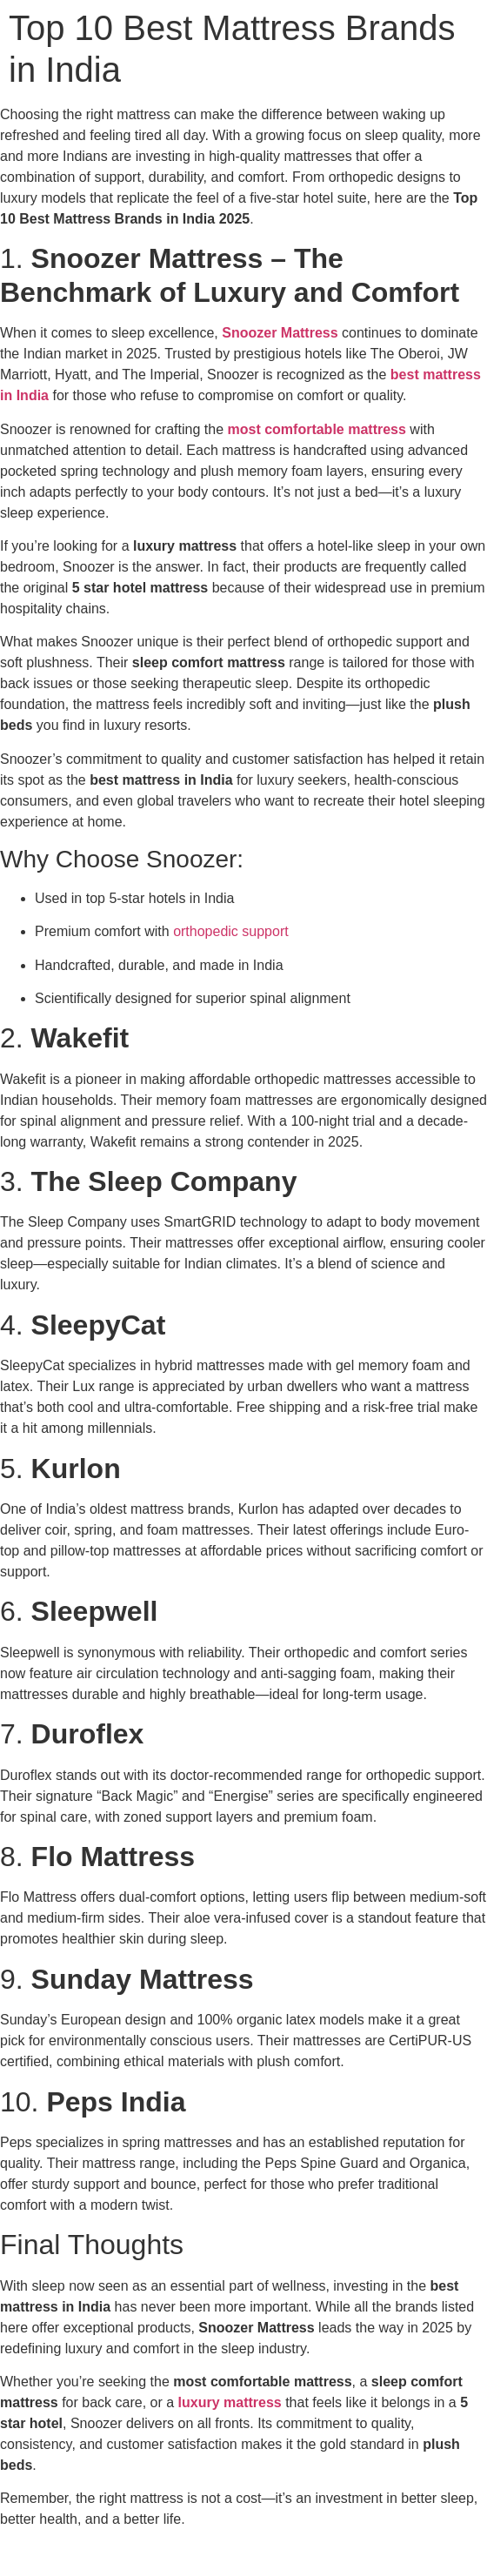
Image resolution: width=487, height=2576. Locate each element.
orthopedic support (231, 931)
